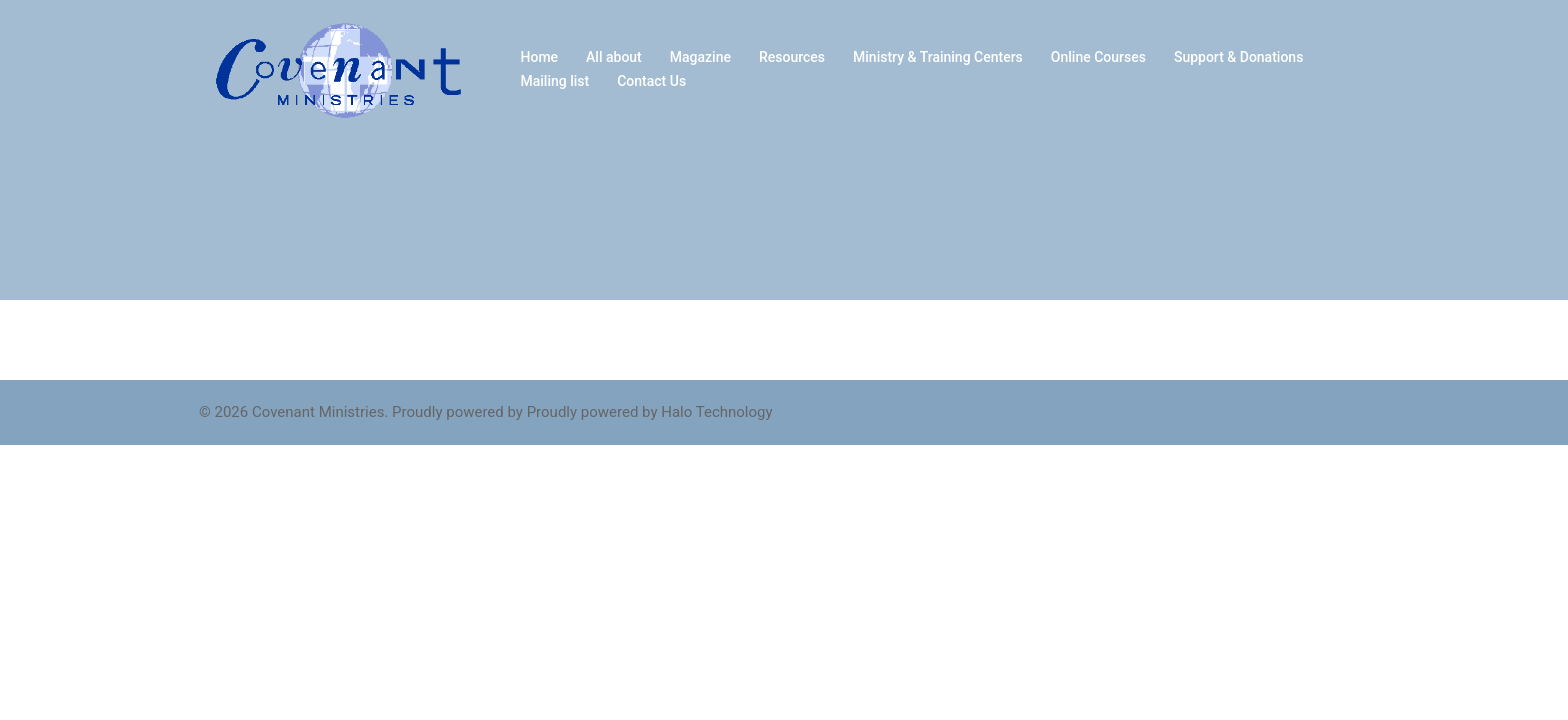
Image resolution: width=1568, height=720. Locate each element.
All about (614, 57)
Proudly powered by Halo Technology (650, 412)
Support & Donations (1238, 57)
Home (540, 57)
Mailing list (555, 81)
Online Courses (1098, 57)
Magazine (700, 57)
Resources (792, 57)
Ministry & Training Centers (938, 57)
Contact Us (651, 81)
